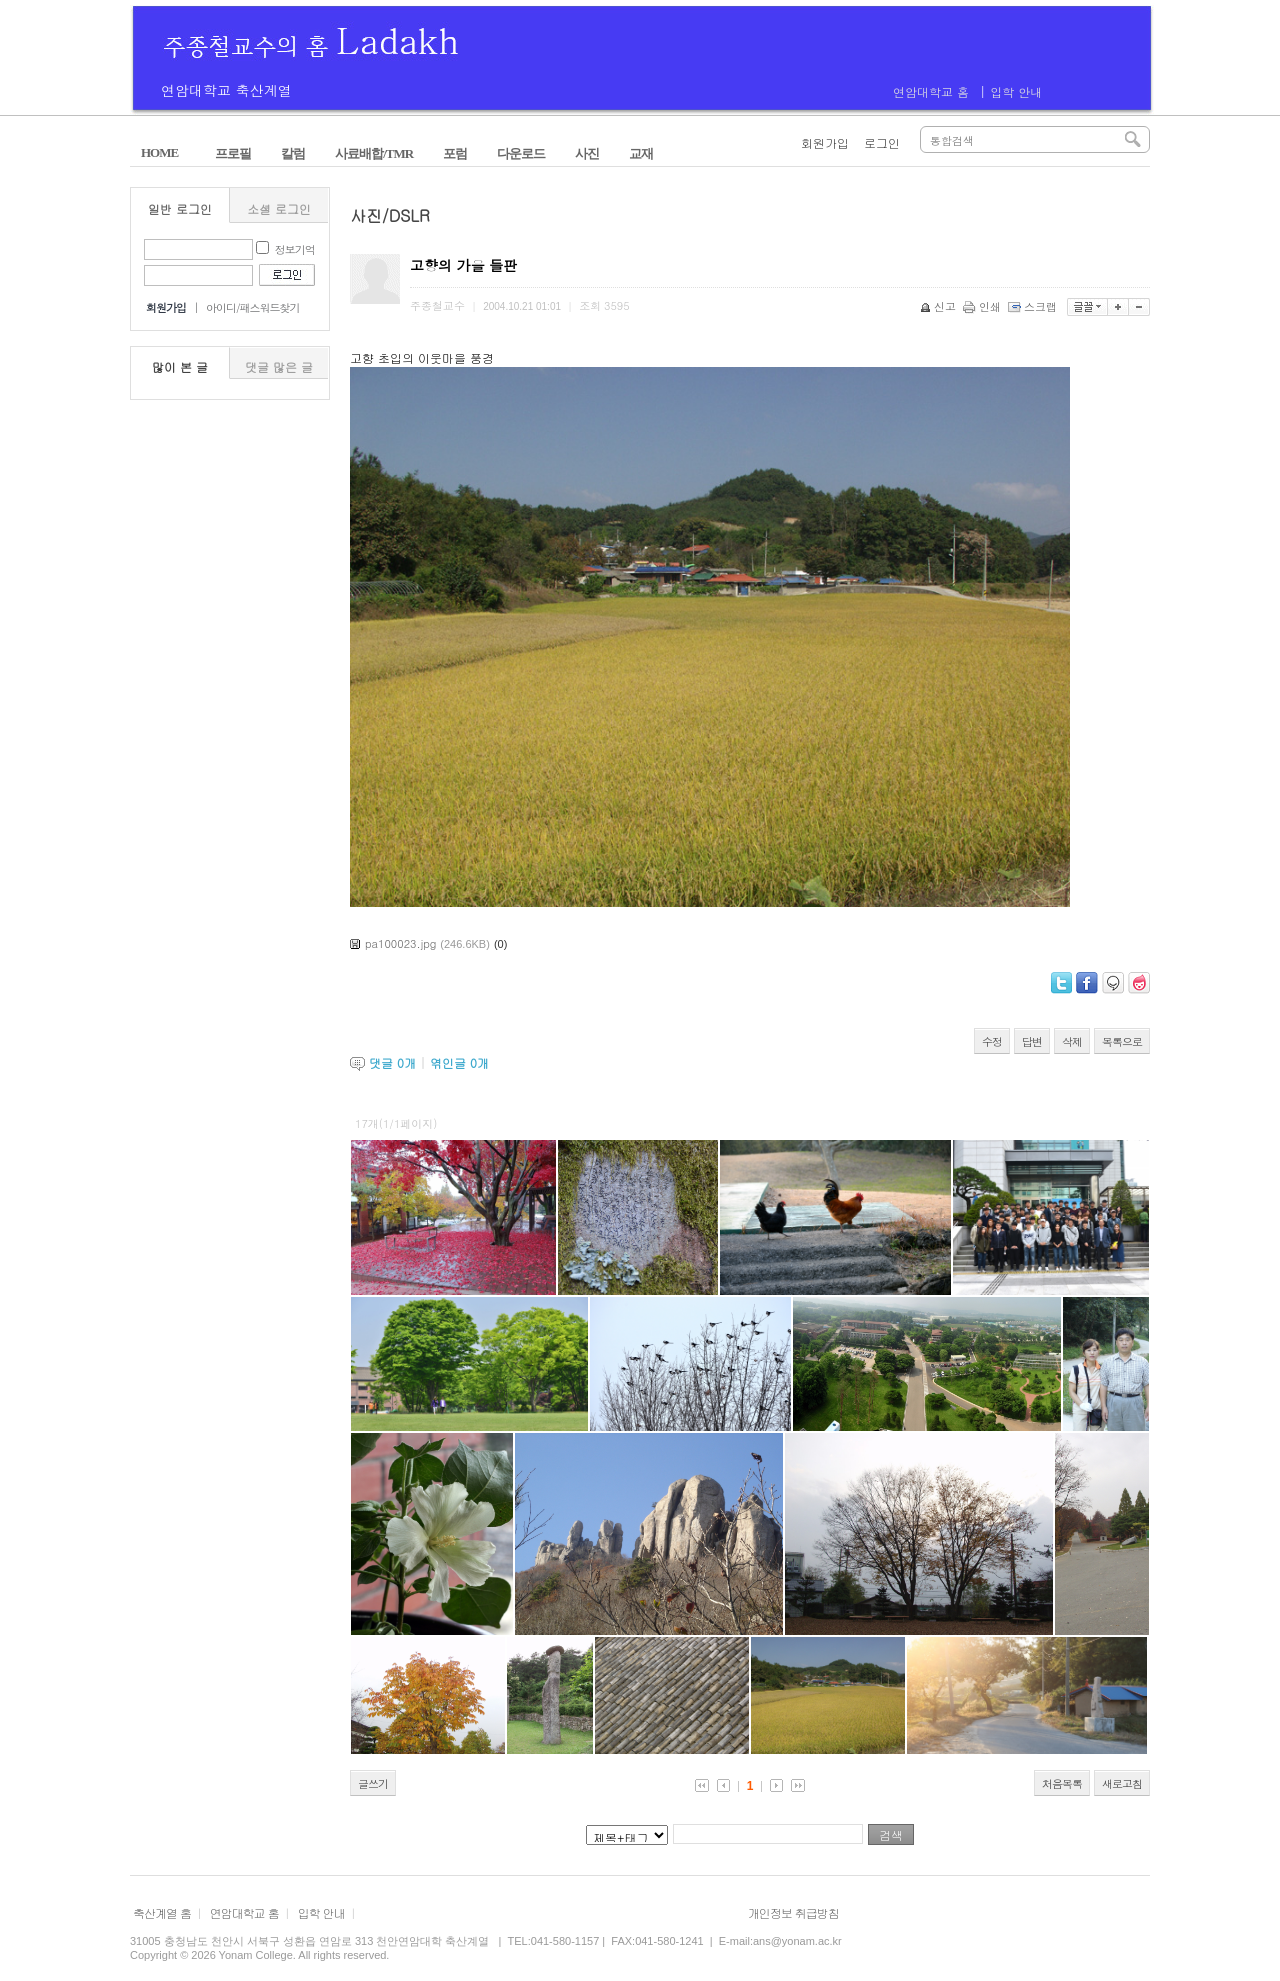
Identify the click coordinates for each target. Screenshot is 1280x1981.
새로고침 (1122, 1783)
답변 (1032, 1041)
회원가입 (825, 142)
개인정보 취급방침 (793, 1912)
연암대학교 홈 (931, 91)
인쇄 (983, 306)
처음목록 (1062, 1783)
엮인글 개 (459, 1062)
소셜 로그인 (279, 208)
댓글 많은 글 (279, 366)
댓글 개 (392, 1062)
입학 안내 (1016, 91)
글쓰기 (373, 1783)
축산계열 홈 (162, 1912)
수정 (992, 1041)
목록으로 (1122, 1041)
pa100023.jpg (400, 943)
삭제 (1072, 1041)
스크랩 (1034, 306)
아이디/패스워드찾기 (253, 307)
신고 (939, 306)
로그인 (882, 142)
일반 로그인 (180, 208)
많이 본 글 (180, 366)
